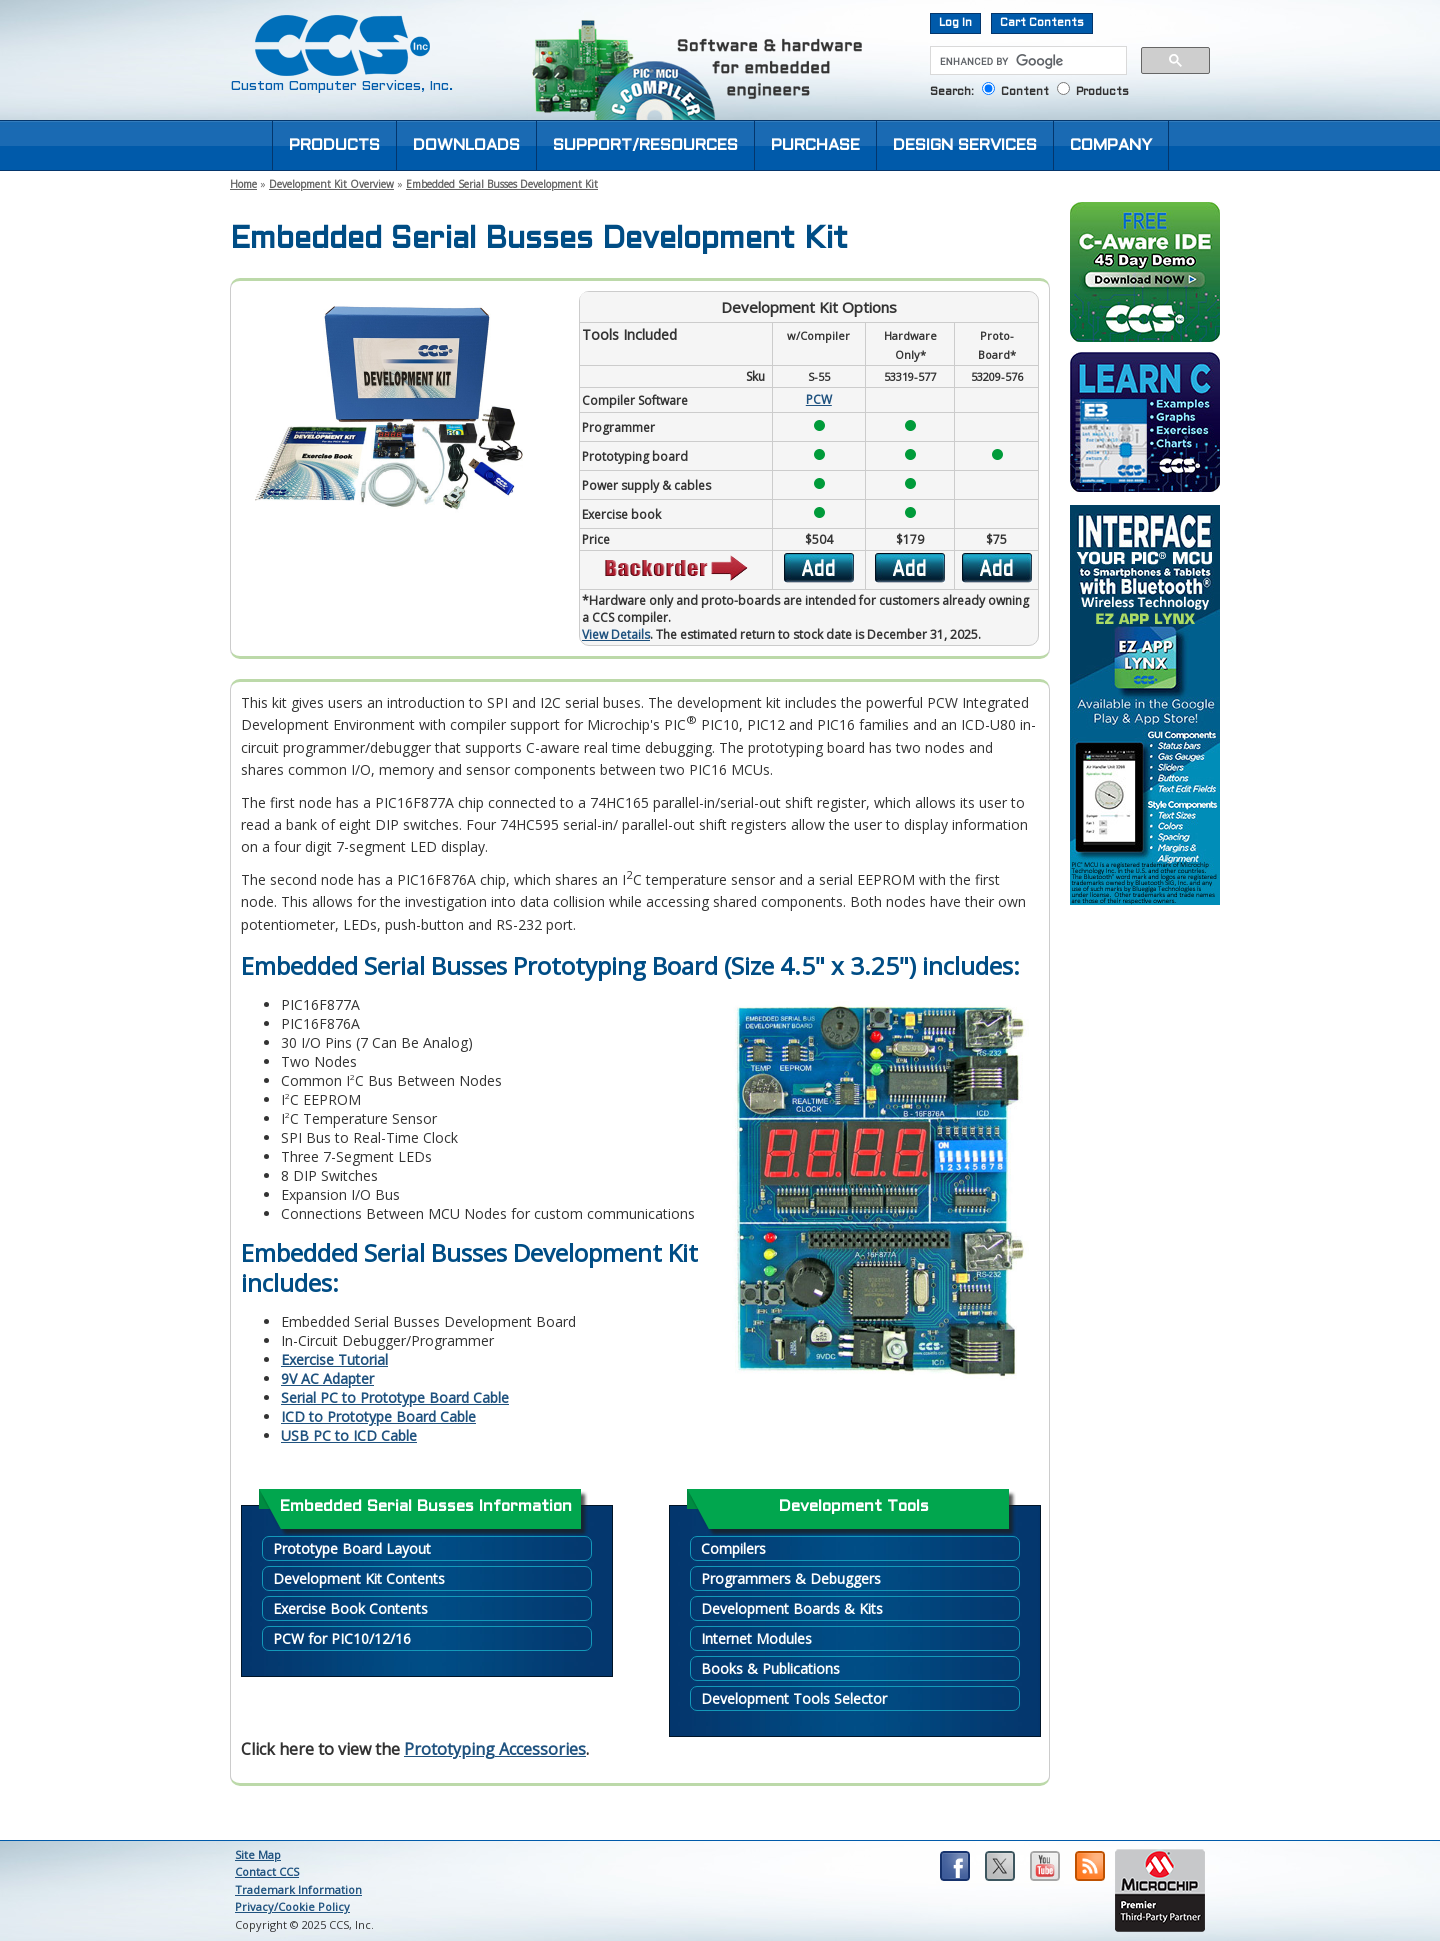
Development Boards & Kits (792, 1608)
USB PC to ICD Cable (349, 1435)
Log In (955, 23)
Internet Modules (756, 1638)
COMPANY (1111, 145)
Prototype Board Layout (352, 1548)
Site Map (258, 1854)
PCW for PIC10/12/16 (342, 1638)
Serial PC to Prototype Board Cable (395, 1397)
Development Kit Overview (331, 184)
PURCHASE (815, 145)
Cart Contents (1042, 23)
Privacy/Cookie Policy (292, 1906)
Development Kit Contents (359, 1578)
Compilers (733, 1548)
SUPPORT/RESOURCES (645, 145)
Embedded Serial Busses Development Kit (502, 184)
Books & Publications (770, 1668)
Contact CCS (267, 1871)
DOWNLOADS (466, 145)
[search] (1026, 61)
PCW (819, 399)
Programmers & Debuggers (791, 1578)
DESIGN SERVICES (965, 145)
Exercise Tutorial (334, 1359)
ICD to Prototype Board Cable (378, 1416)
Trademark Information (298, 1889)
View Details (616, 634)
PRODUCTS (334, 145)
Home (243, 184)
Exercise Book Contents (350, 1608)
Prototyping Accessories (495, 1749)
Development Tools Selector (794, 1698)
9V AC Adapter (327, 1378)
